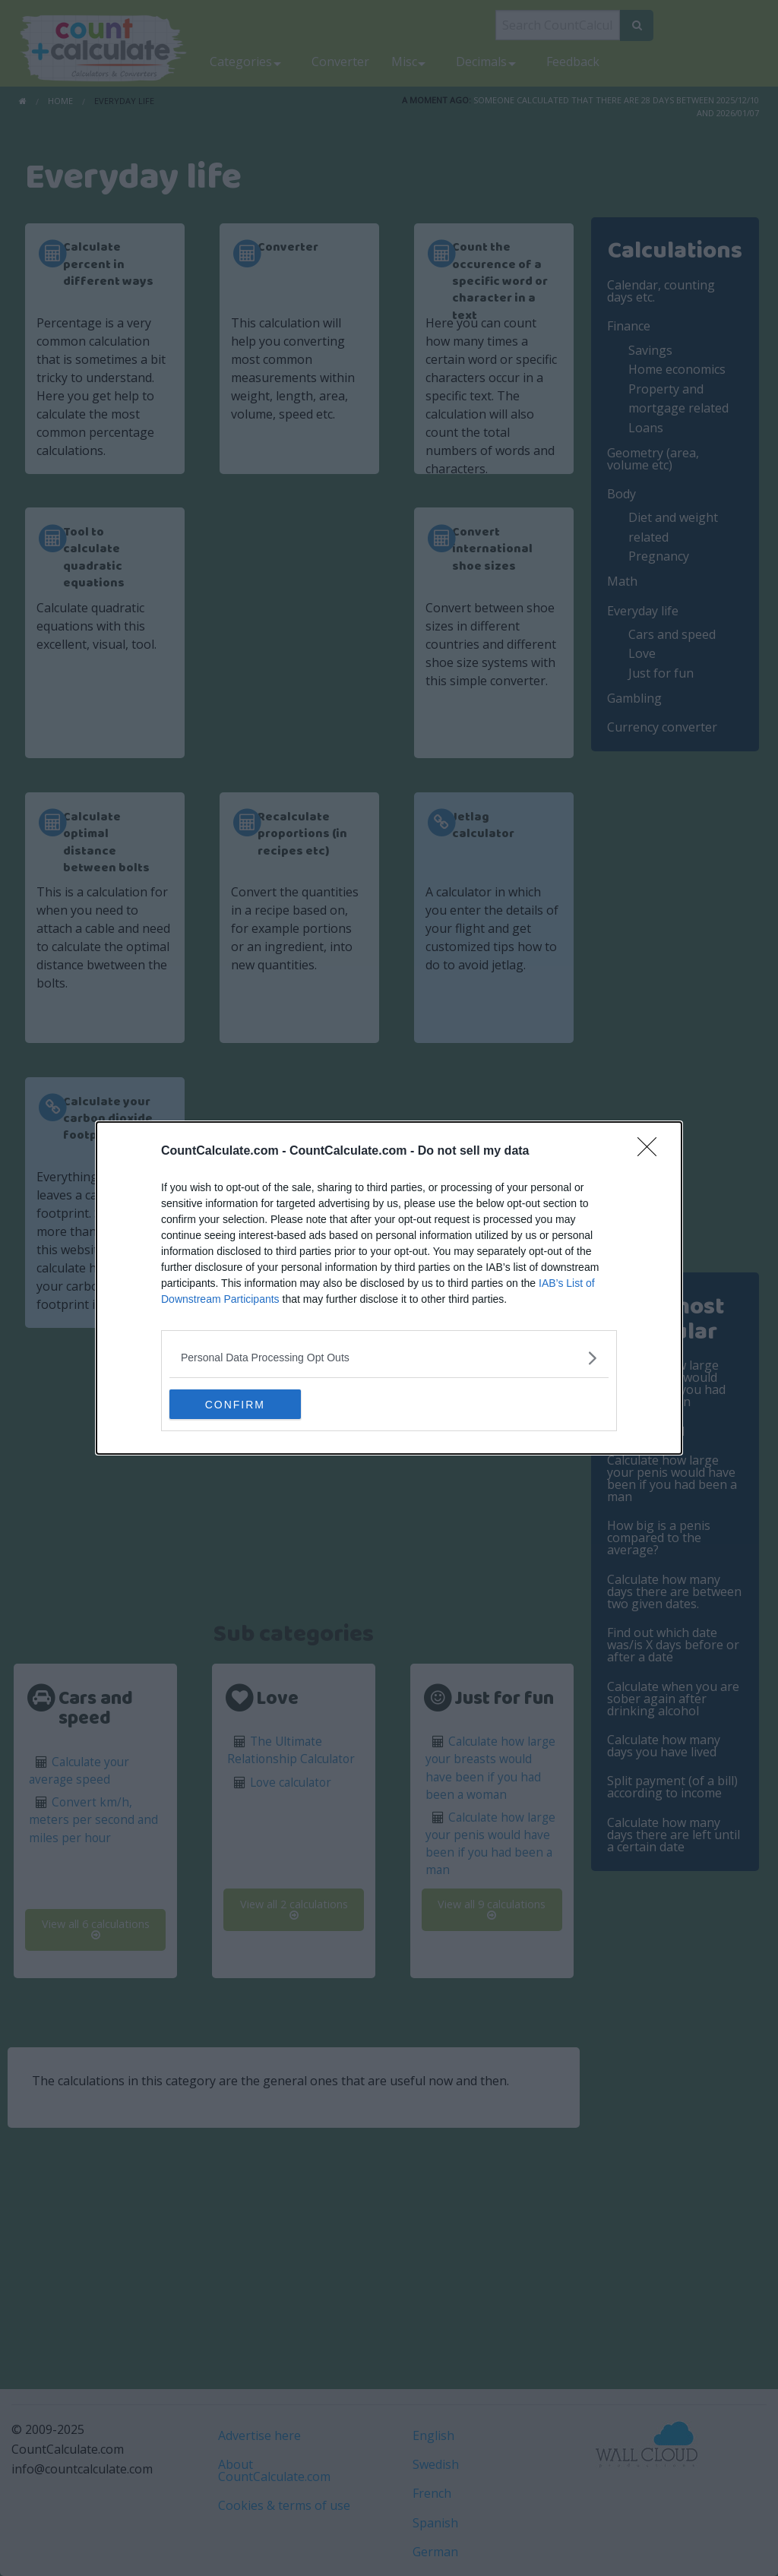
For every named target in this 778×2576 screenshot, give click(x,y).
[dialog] (389, 1288)
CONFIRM (241, 1405)
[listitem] (389, 1358)
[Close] (651, 1151)
